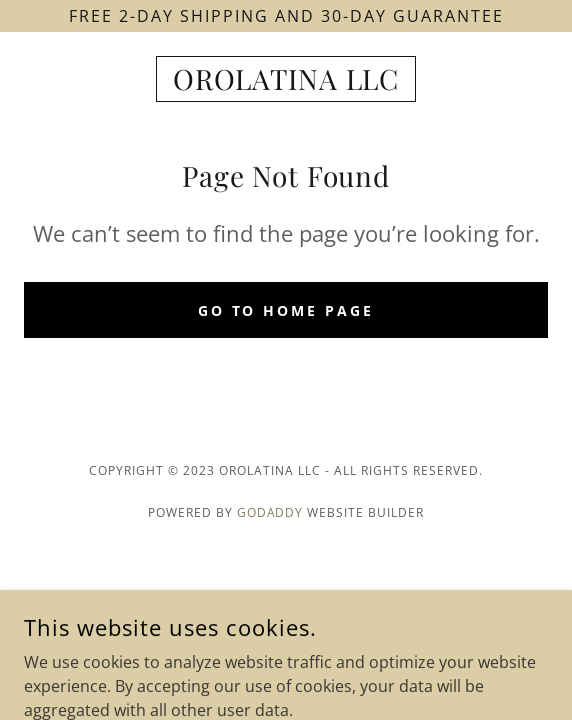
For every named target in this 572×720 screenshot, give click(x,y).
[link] (286, 79)
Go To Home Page (286, 310)
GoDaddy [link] (270, 512)
